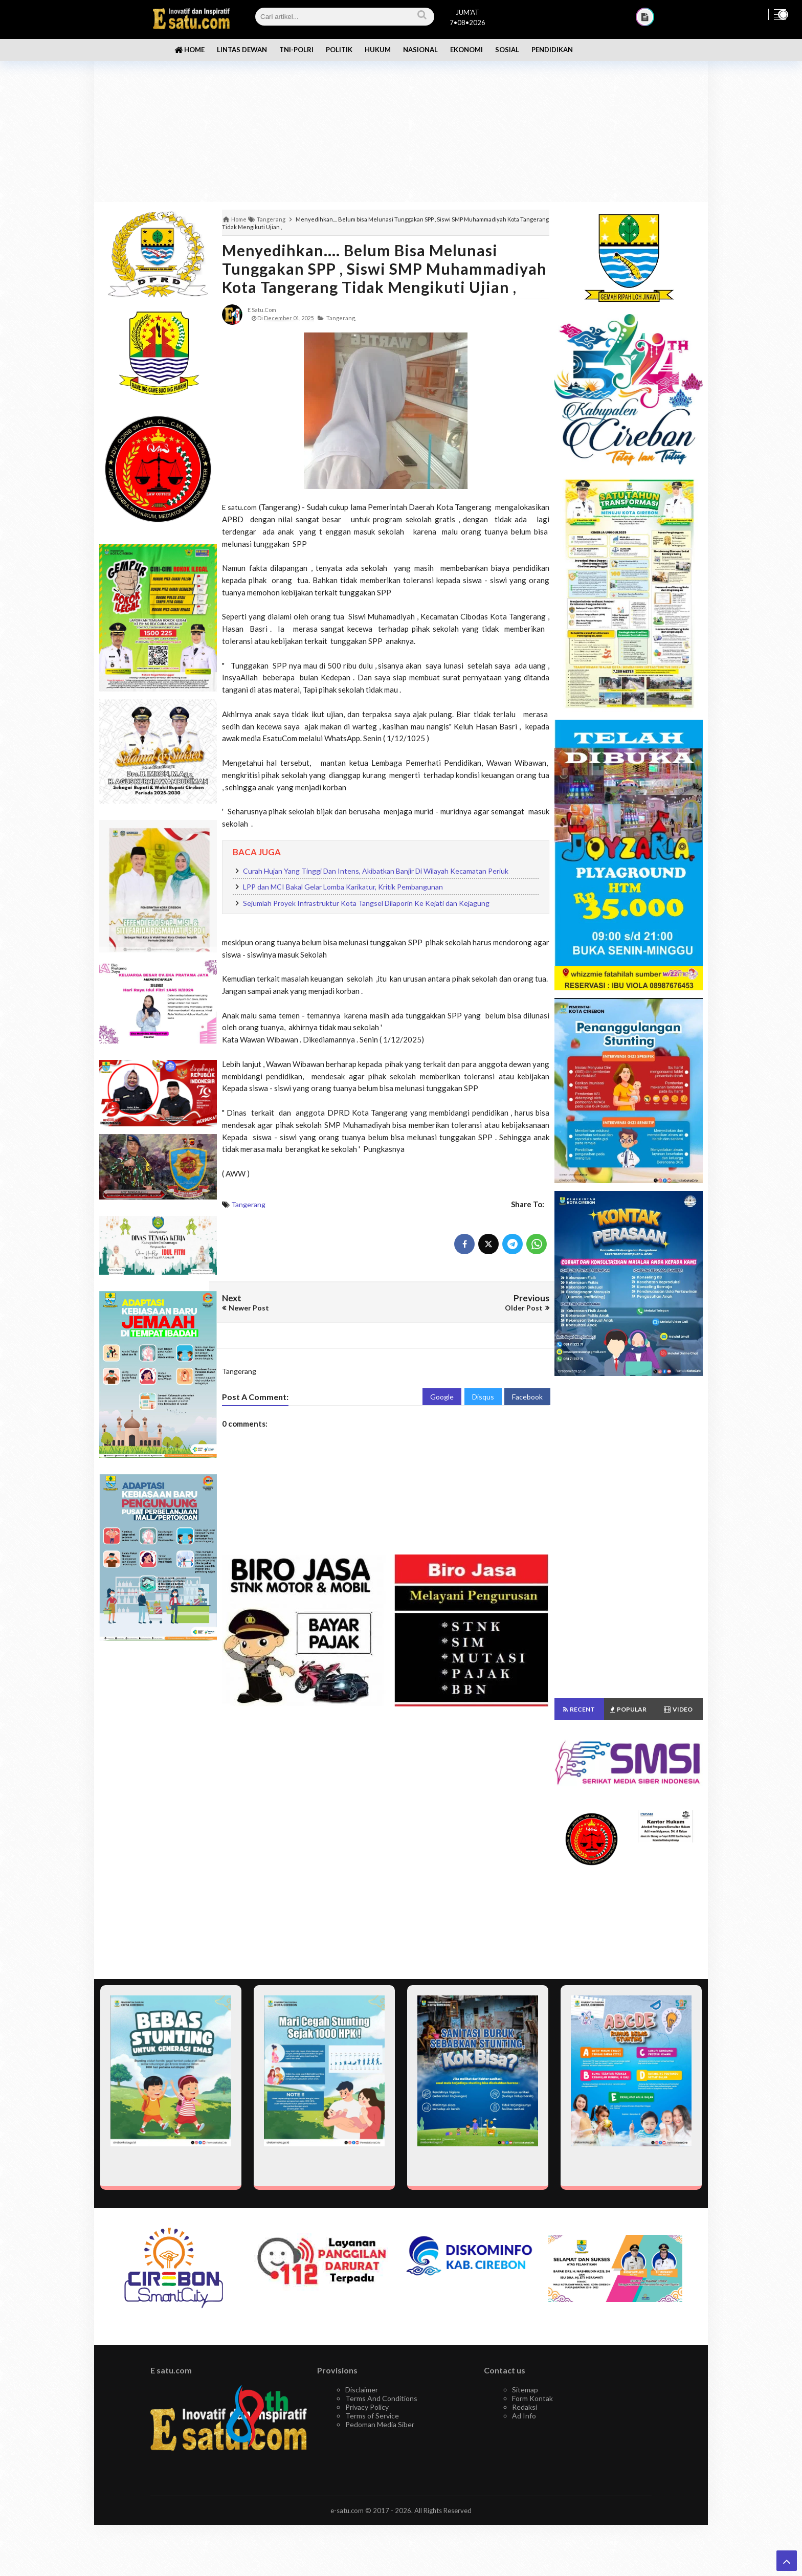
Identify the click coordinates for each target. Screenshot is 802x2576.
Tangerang (248, 1204)
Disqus (483, 1396)
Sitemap (525, 2389)
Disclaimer (361, 2389)
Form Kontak (532, 2398)
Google (442, 1396)
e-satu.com (347, 2510)
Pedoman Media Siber (379, 2424)
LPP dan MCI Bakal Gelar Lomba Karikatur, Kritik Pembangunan (343, 886)
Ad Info (524, 2415)
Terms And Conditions (381, 2398)
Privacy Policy (367, 2407)
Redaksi (524, 2407)
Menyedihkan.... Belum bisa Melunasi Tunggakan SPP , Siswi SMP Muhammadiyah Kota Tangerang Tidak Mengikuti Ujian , (384, 268)
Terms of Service (372, 2415)
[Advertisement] (401, 122)
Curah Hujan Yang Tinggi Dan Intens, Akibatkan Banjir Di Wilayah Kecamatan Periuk (375, 871)
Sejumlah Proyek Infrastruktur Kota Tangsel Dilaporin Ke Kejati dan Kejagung (366, 903)
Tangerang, (341, 318)
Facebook (527, 1396)
